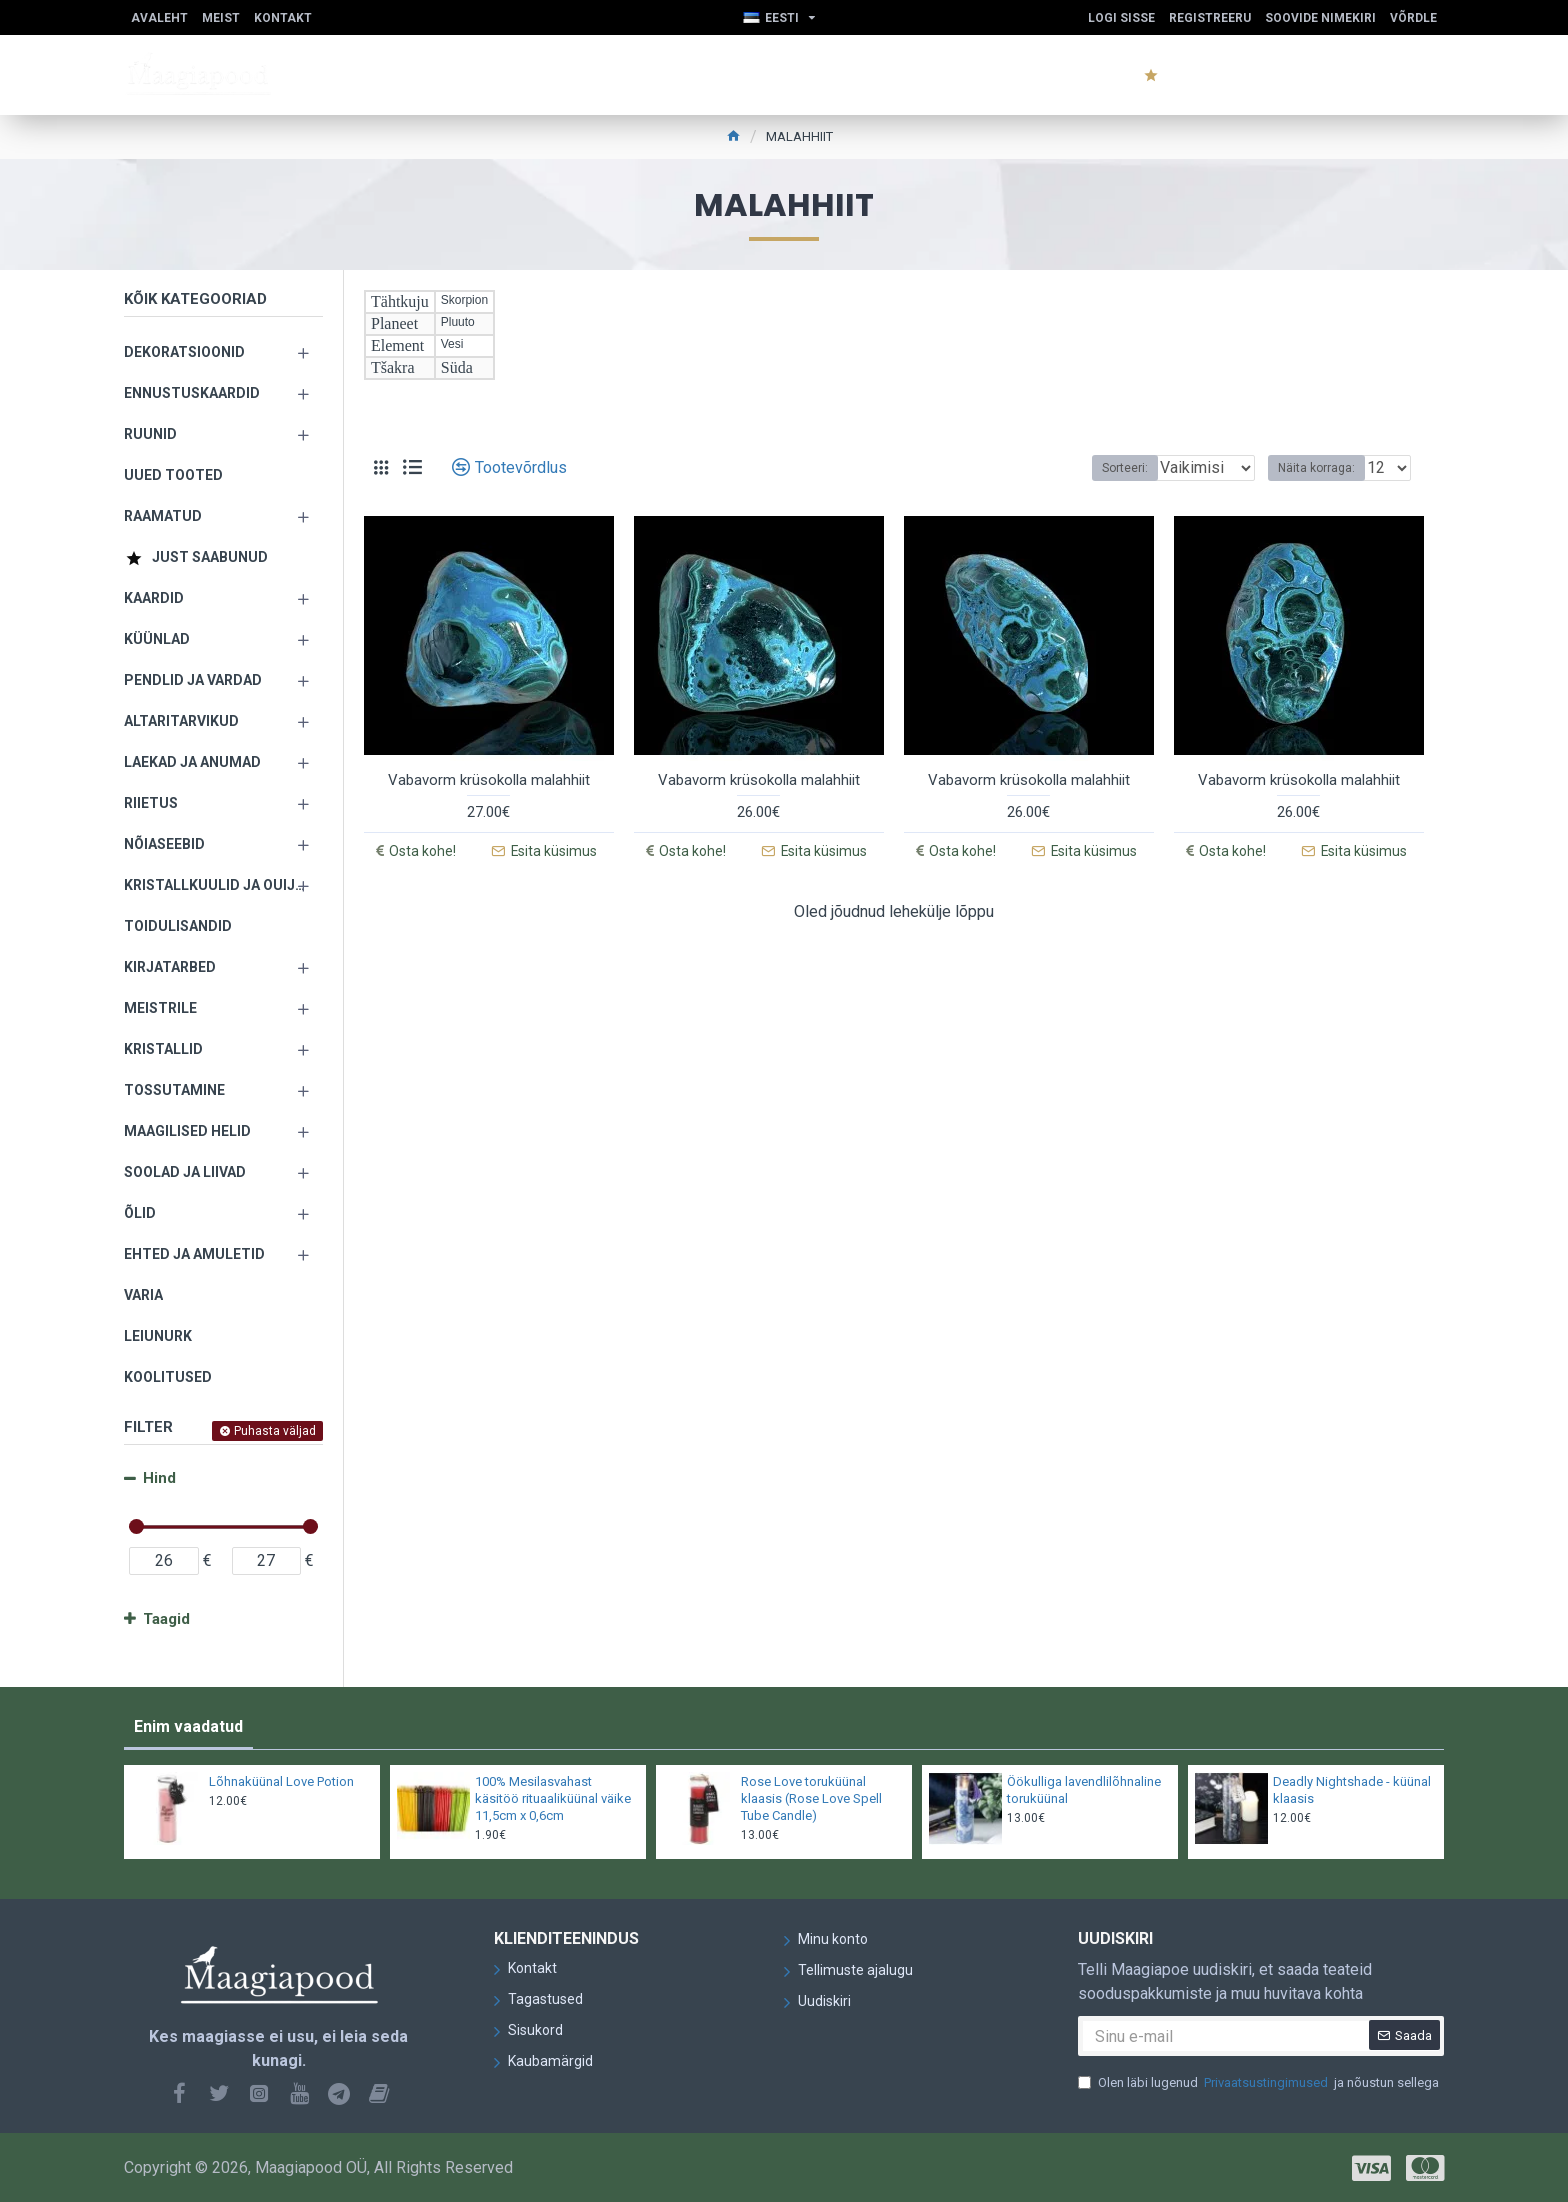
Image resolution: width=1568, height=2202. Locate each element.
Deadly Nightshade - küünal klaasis (1352, 1790)
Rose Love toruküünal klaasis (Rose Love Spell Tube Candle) (811, 1798)
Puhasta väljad (275, 1431)
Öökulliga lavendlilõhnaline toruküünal (1084, 1790)
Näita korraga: (1322, 468)
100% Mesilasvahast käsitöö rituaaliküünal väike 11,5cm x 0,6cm (553, 1798)
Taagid (166, 1619)
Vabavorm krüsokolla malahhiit (489, 780)
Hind (159, 1478)
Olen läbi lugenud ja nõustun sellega (1258, 2083)
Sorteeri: (1104, 468)
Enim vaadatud (188, 1726)
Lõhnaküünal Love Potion (281, 1781)
